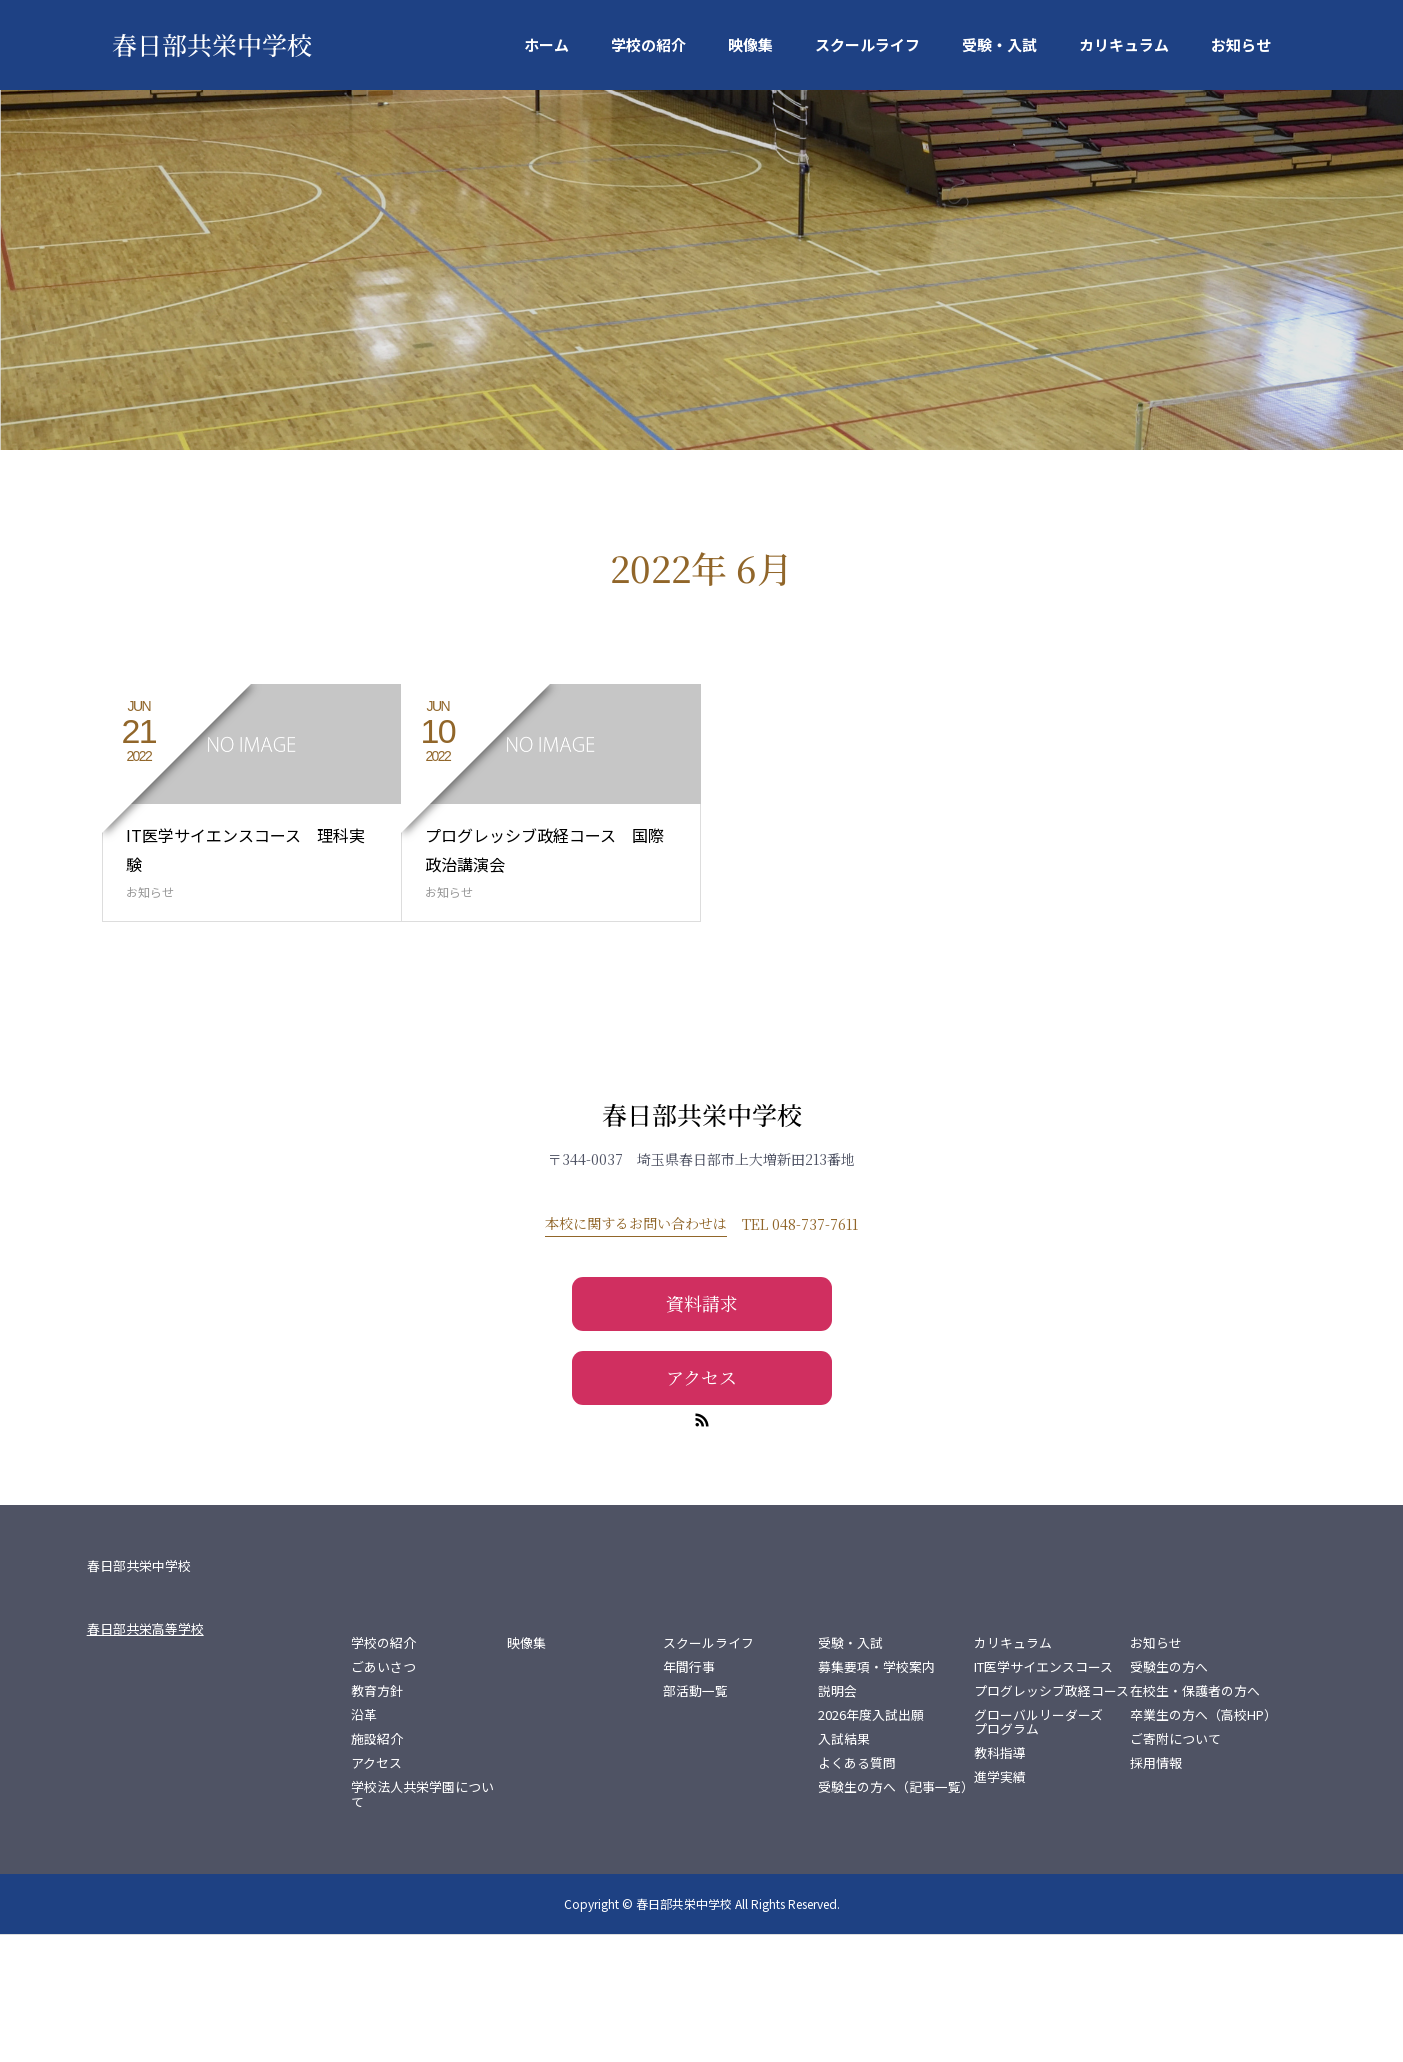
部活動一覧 (695, 1819)
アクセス (701, 1504)
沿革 (364, 1843)
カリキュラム (1124, 44)
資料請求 (702, 1431)
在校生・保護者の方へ (1195, 1819)
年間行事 (689, 1795)
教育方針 (377, 1819)
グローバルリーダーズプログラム (1038, 1850)
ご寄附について (1175, 1867)
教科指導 (1000, 1881)
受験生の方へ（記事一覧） (896, 1915)
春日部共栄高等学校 (145, 1756)
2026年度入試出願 (871, 1843)
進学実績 (1000, 1905)
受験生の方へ (1169, 1795)
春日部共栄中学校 (211, 44)
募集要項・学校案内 (876, 1795)
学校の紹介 (648, 44)
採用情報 (1156, 1891)
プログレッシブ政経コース (1051, 1819)
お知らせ (1241, 44)
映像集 (750, 44)
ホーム (546, 44)
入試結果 (844, 1867)
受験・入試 (999, 44)
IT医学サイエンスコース (1043, 1795)
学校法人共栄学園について (422, 1922)
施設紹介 (377, 1867)
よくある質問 (857, 1891)
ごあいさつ (383, 1795)
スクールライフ (867, 44)
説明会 (837, 1819)
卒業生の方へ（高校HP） (1203, 1843)
